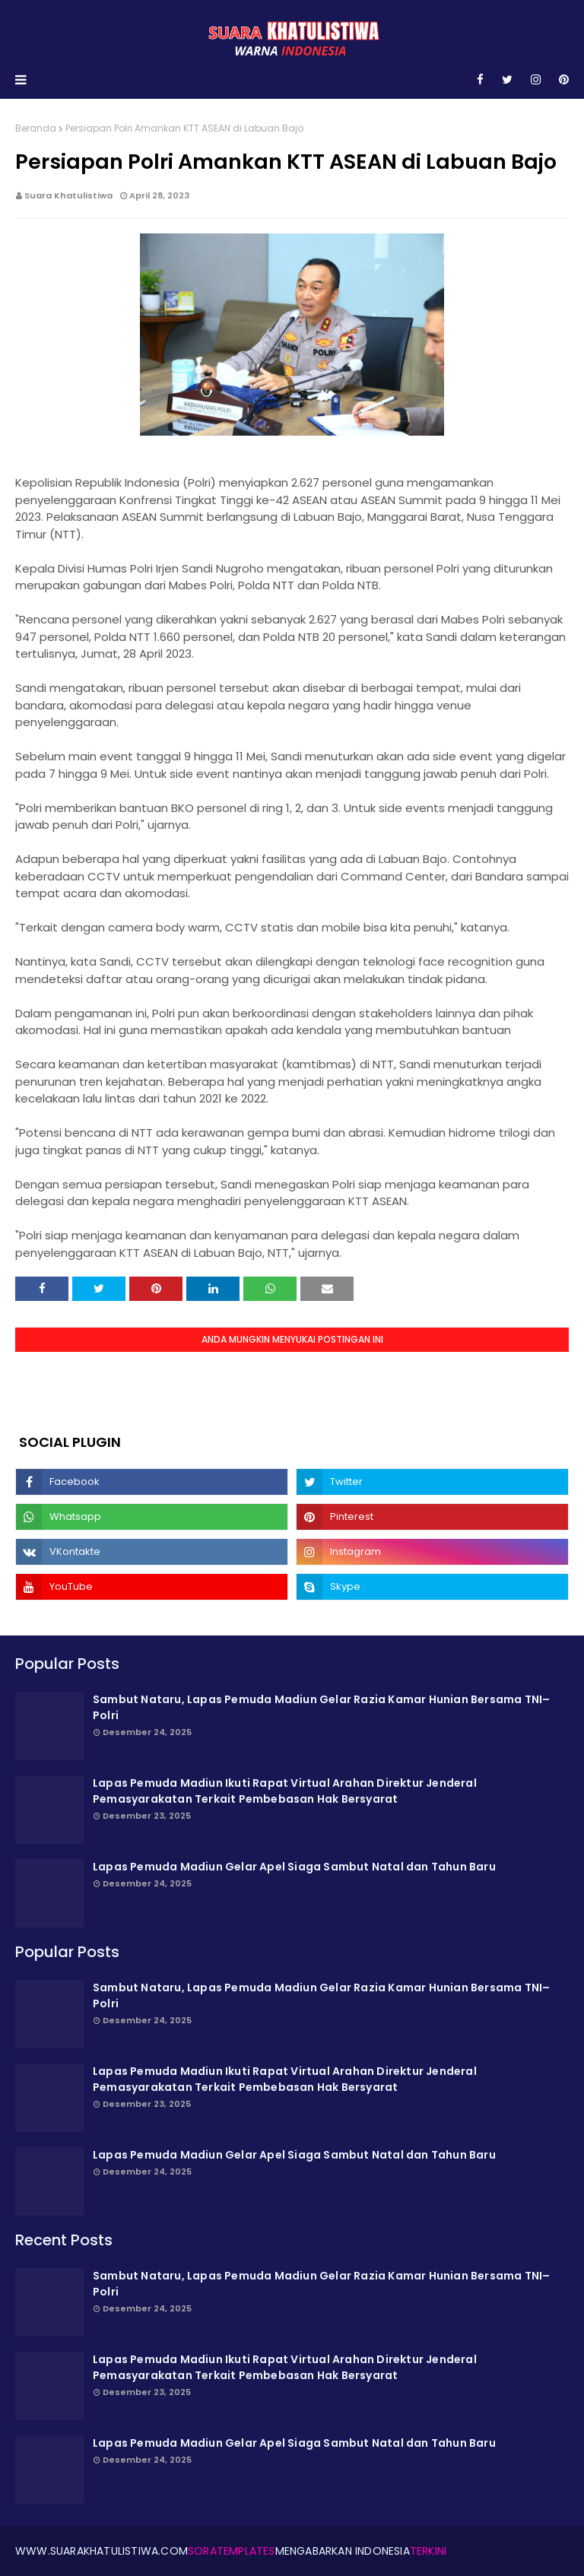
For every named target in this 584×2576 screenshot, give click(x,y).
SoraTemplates (231, 2551)
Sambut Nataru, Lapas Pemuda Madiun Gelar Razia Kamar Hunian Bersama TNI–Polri (321, 1707)
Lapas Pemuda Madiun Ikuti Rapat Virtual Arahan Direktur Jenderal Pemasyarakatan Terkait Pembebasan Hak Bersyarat (285, 1791)
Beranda (35, 128)
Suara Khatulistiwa (68, 195)
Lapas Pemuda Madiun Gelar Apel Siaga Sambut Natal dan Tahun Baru (294, 1866)
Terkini (428, 2551)
